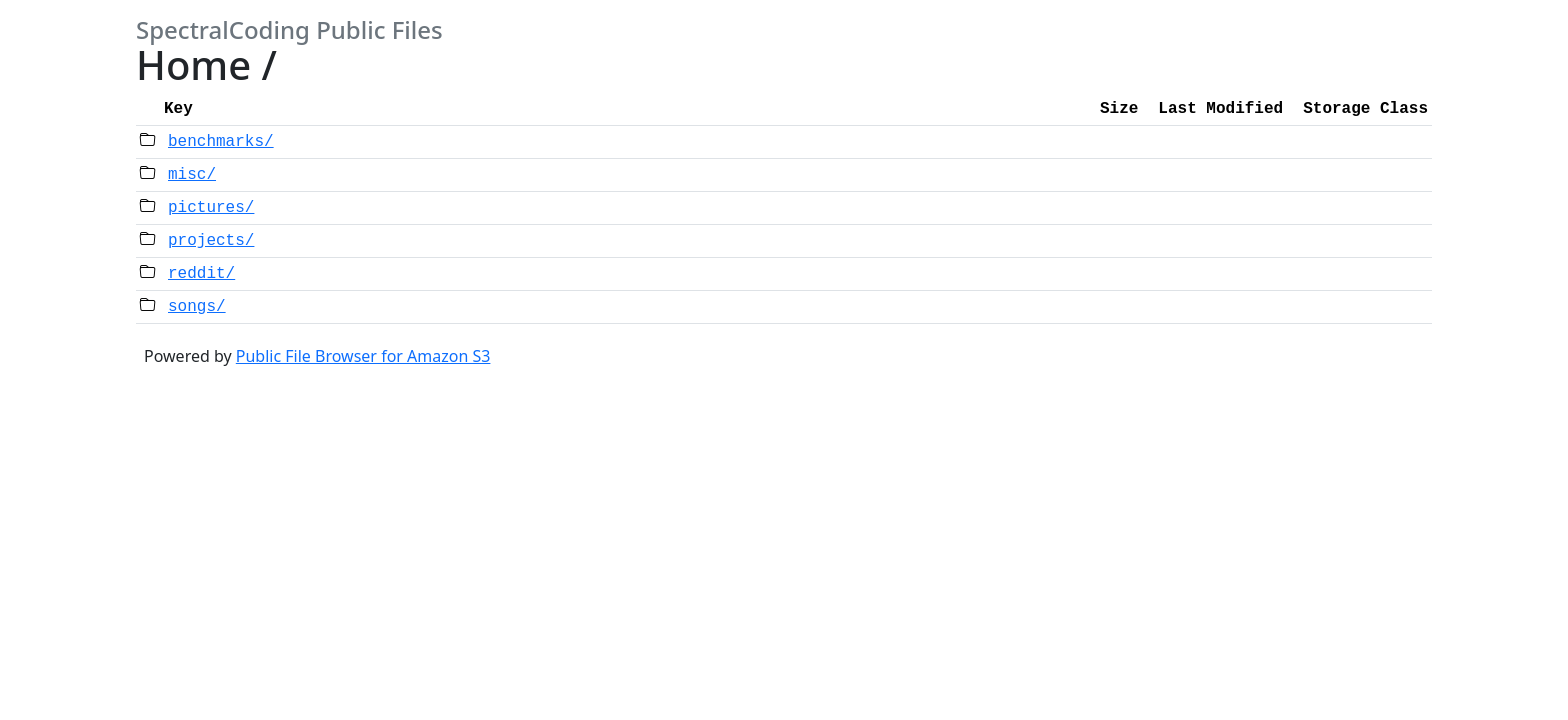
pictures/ (211, 208)
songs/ (197, 307)
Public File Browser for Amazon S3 (363, 356)
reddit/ (201, 274)
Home (193, 64)
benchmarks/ (221, 142)
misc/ (192, 175)
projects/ (211, 241)
